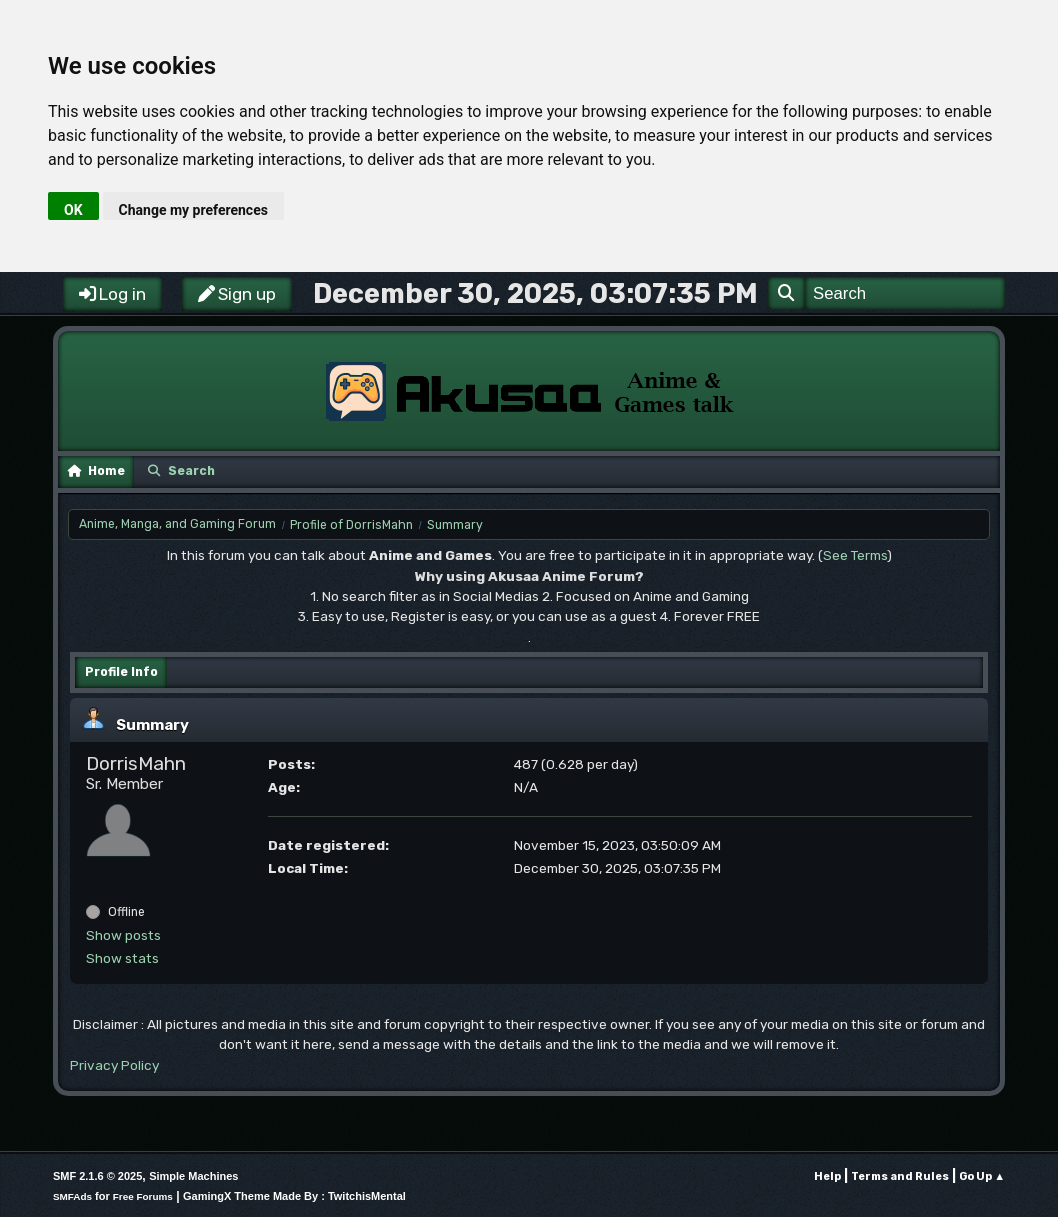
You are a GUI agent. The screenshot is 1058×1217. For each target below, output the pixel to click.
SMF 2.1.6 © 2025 (97, 1176)
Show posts (123, 935)
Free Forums (143, 1196)
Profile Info (121, 672)
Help (827, 1176)
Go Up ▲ (982, 1176)
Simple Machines (193, 1176)
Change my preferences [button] (193, 210)
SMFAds (72, 1196)
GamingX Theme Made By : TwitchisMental (294, 1196)
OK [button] (73, 210)
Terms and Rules (900, 1176)
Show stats (122, 958)
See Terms (855, 555)
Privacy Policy (114, 1065)
